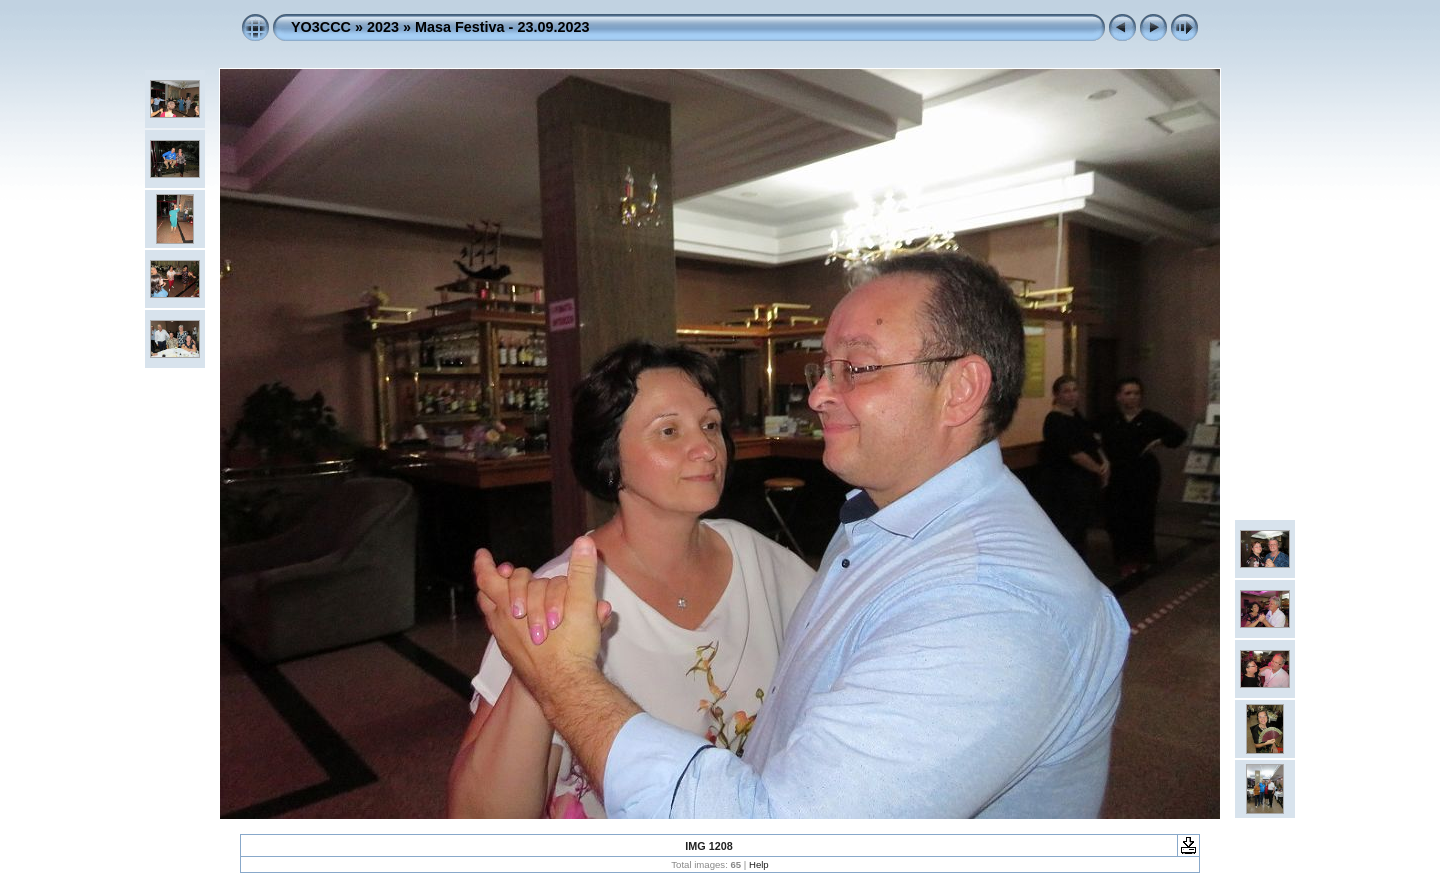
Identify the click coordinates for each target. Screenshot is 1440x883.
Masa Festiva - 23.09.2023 (502, 27)
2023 (383, 27)
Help (759, 864)
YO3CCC (321, 27)
